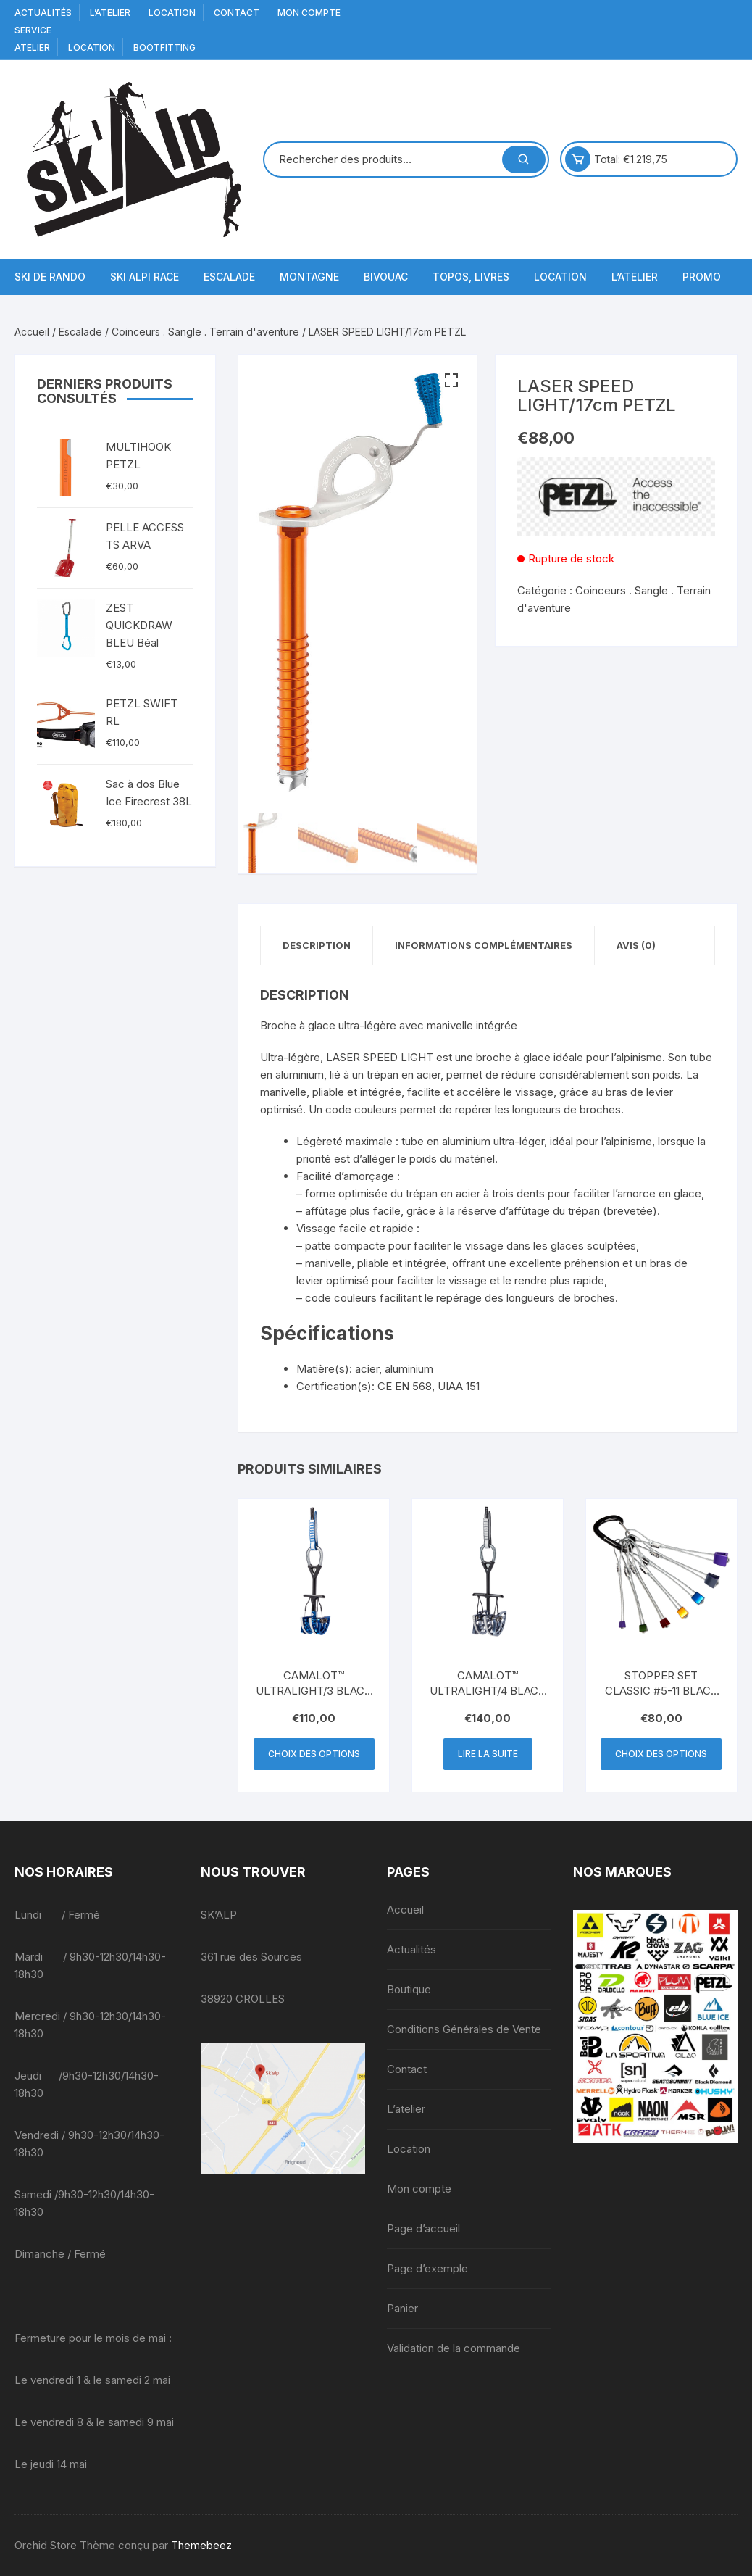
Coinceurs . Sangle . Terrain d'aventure (205, 331)
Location (172, 12)
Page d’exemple (427, 2268)
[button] (451, 380)
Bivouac (386, 276)
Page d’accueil (423, 2228)
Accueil (31, 331)
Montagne (309, 276)
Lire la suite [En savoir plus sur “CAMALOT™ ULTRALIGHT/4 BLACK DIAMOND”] (488, 1753)
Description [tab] (317, 945)
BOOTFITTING (164, 47)
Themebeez (201, 2545)
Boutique (409, 1989)
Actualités (43, 12)
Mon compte (309, 12)
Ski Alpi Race (144, 276)
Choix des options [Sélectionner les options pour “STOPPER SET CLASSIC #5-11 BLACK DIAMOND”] (661, 1753)
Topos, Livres (471, 276)
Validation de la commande (453, 2348)
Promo (701, 276)
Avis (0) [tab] (636, 945)
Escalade (229, 276)
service (32, 30)
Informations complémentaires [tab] (483, 945)
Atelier (32, 47)
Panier (402, 2308)
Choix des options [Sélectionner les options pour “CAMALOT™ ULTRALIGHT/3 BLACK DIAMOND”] (314, 1753)
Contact (236, 12)
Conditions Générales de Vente (464, 2029)
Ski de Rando (49, 276)
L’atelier (110, 12)
